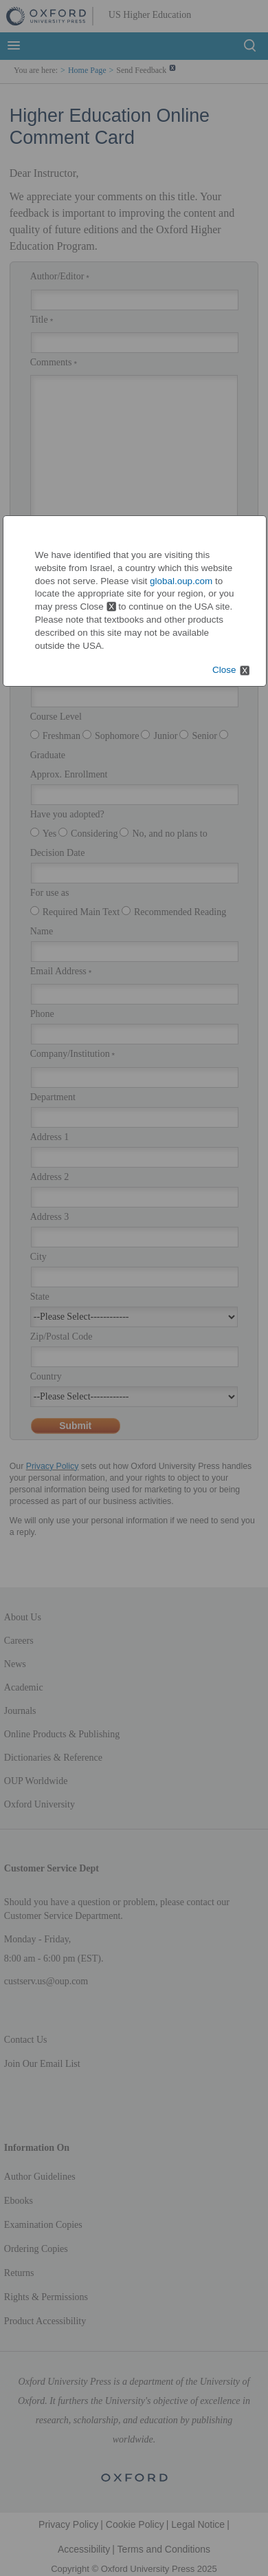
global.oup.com (181, 581)
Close (224, 670)
